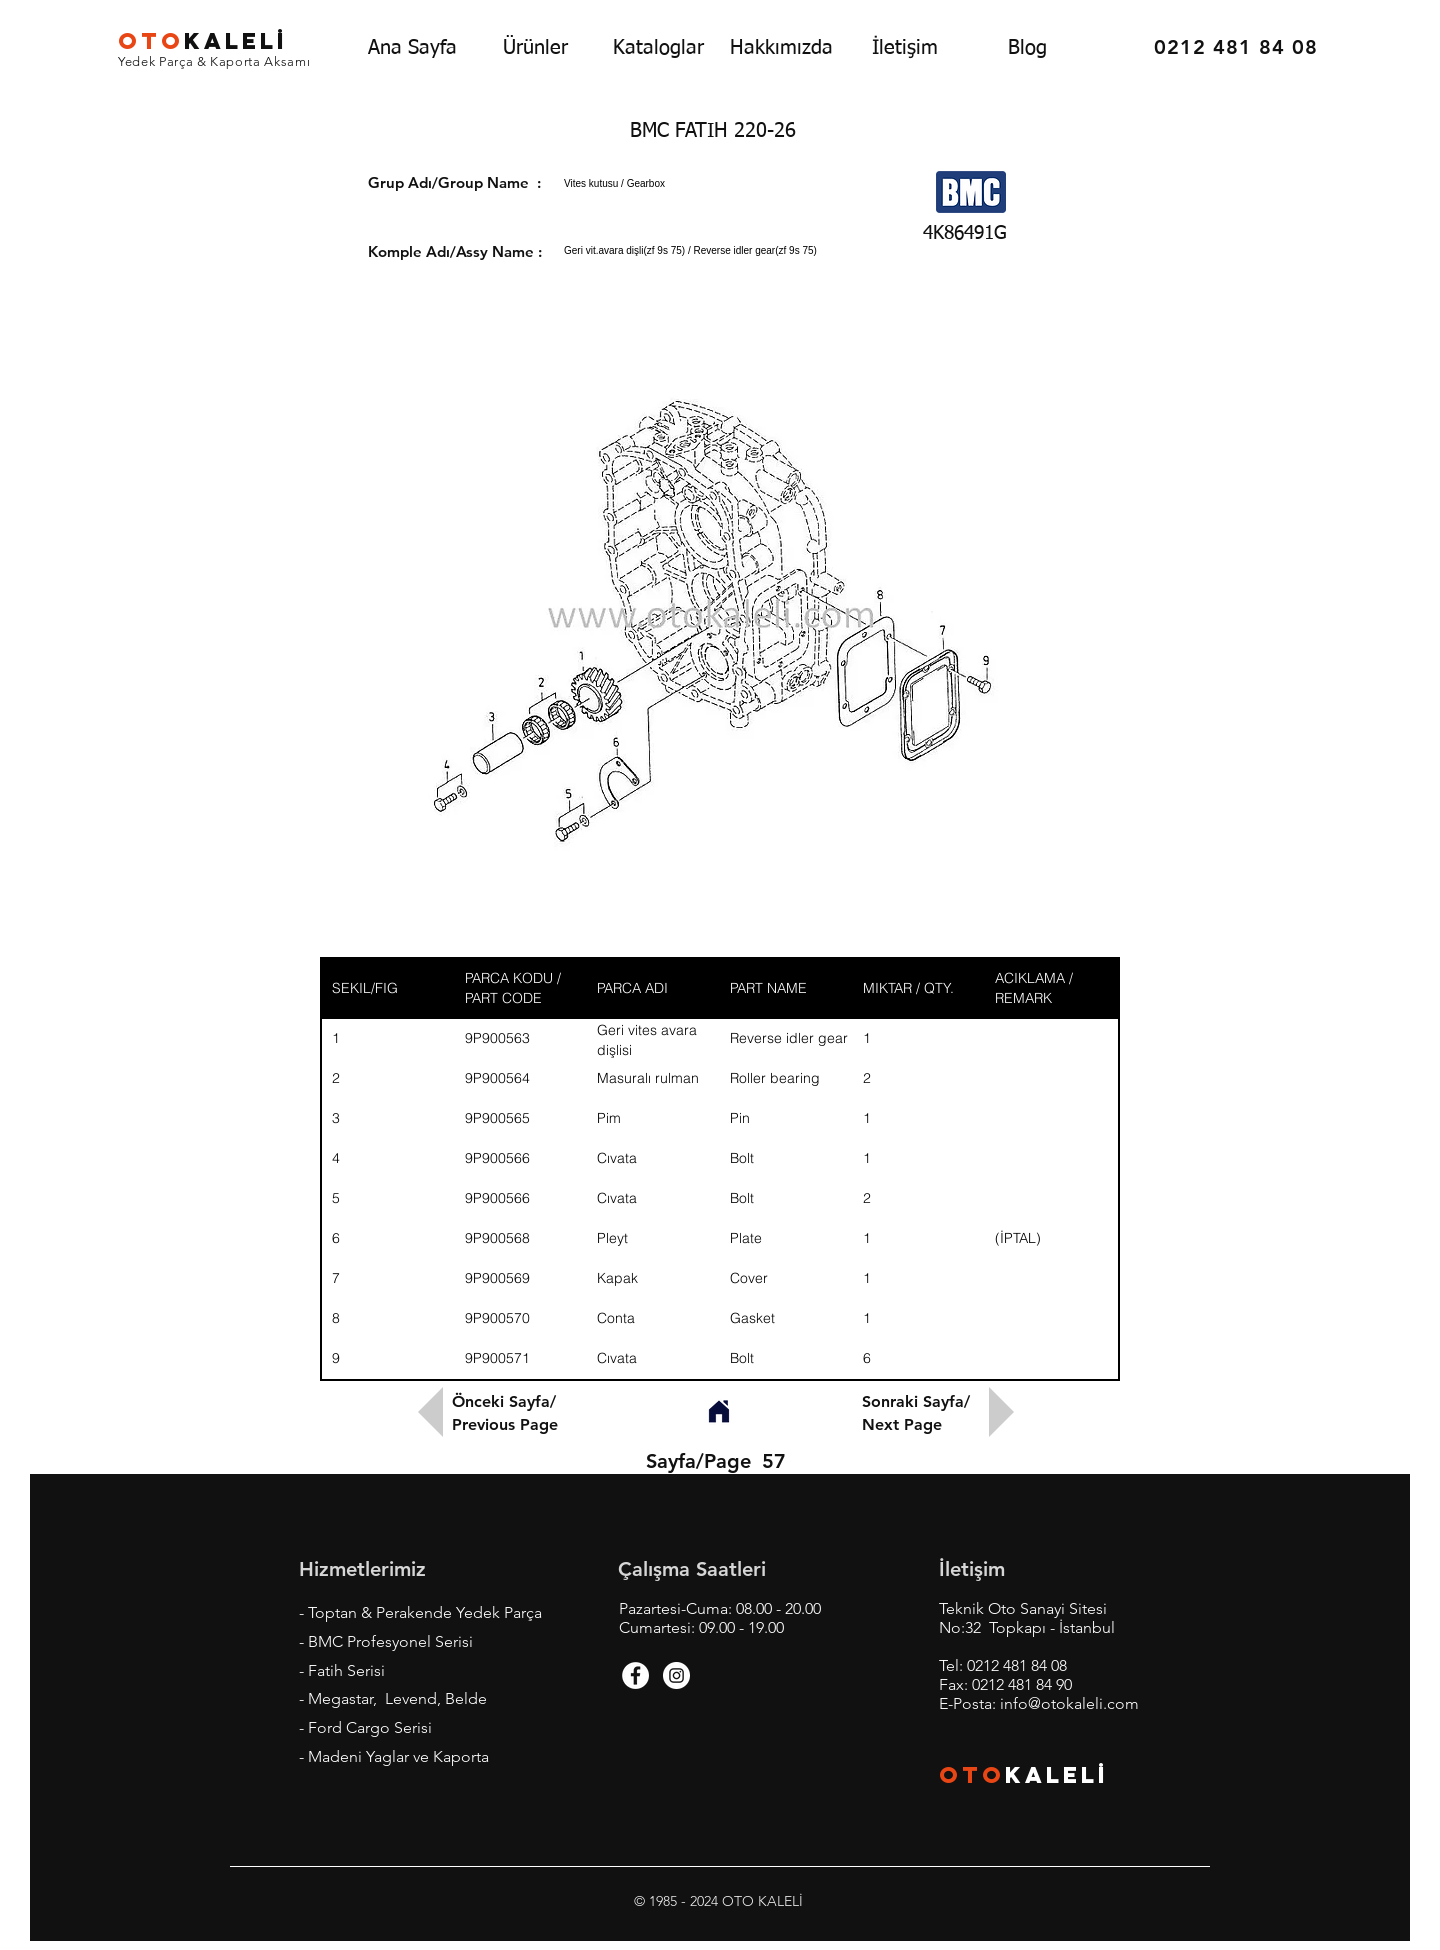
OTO (972, 1775)
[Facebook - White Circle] (635, 1675)
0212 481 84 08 (1017, 1665)
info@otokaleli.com (1069, 1703)
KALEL (203, 41)
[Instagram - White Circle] (676, 1675)
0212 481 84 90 (1022, 1684)
